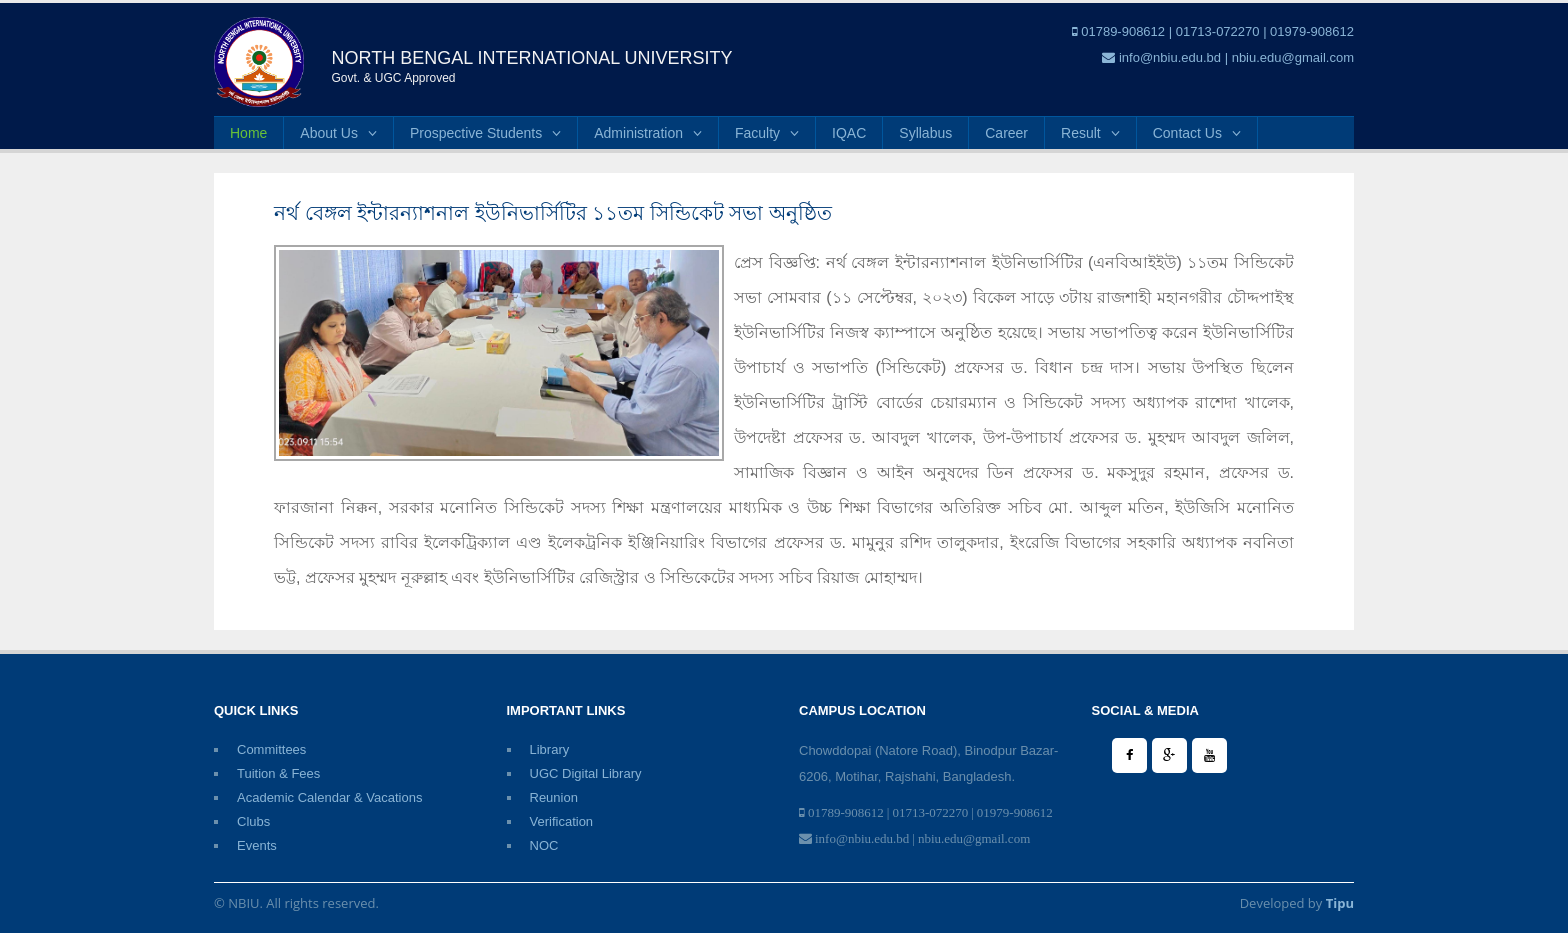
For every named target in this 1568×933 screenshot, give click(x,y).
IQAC (849, 133)
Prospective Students (485, 133)
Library (550, 749)
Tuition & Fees (278, 773)
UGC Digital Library (586, 773)
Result (1090, 133)
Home (248, 133)
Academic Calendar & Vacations (329, 797)
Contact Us (1197, 133)
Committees (271, 749)
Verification (562, 821)
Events (257, 845)
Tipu (1340, 903)
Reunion (554, 797)
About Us (338, 133)
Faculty (767, 133)
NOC (544, 845)
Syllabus (925, 133)
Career (1006, 133)
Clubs (253, 821)
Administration (648, 133)
